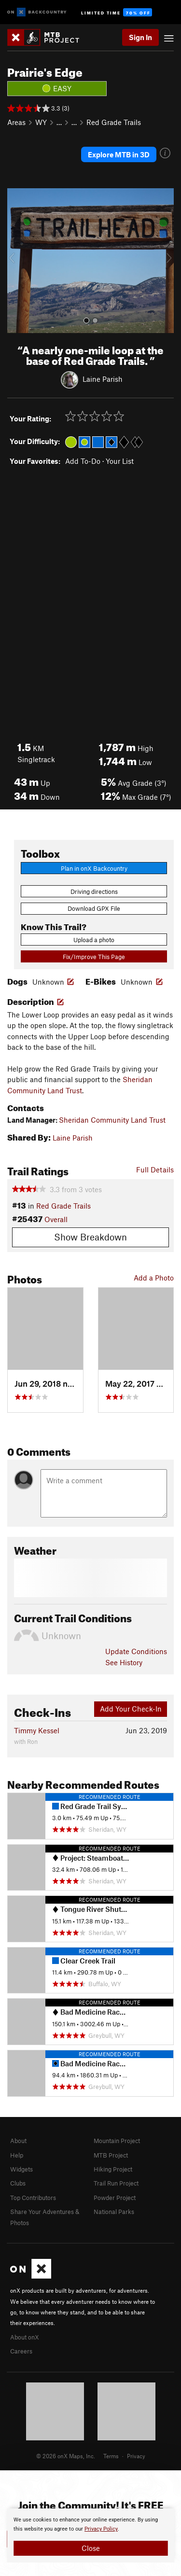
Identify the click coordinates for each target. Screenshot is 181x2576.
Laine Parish (103, 378)
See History (123, 1662)
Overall (56, 1219)
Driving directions (94, 891)
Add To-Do (82, 461)
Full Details (155, 1169)
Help (16, 2155)
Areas (16, 122)
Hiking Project (113, 2169)
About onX (24, 2337)
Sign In (140, 37)
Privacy (136, 2455)
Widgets (21, 2169)
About (18, 2140)
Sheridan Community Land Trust (112, 1119)
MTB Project (111, 2155)
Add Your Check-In (131, 1708)
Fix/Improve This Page (94, 957)
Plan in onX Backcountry (94, 868)
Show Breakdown (90, 1236)
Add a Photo (154, 1277)
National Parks (114, 2211)
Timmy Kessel (36, 1730)
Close (91, 2548)
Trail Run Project (116, 2183)
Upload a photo (93, 940)
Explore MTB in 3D (119, 154)
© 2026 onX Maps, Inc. (65, 2455)
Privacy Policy (101, 2529)
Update (136, 1651)
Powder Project (115, 2197)
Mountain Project (117, 2140)
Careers (21, 2351)
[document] (90, 2535)
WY (41, 122)
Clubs (18, 2183)
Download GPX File (94, 908)
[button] (17, 260)
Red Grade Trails (113, 122)
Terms (111, 2455)
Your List (120, 461)
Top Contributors (33, 2197)
